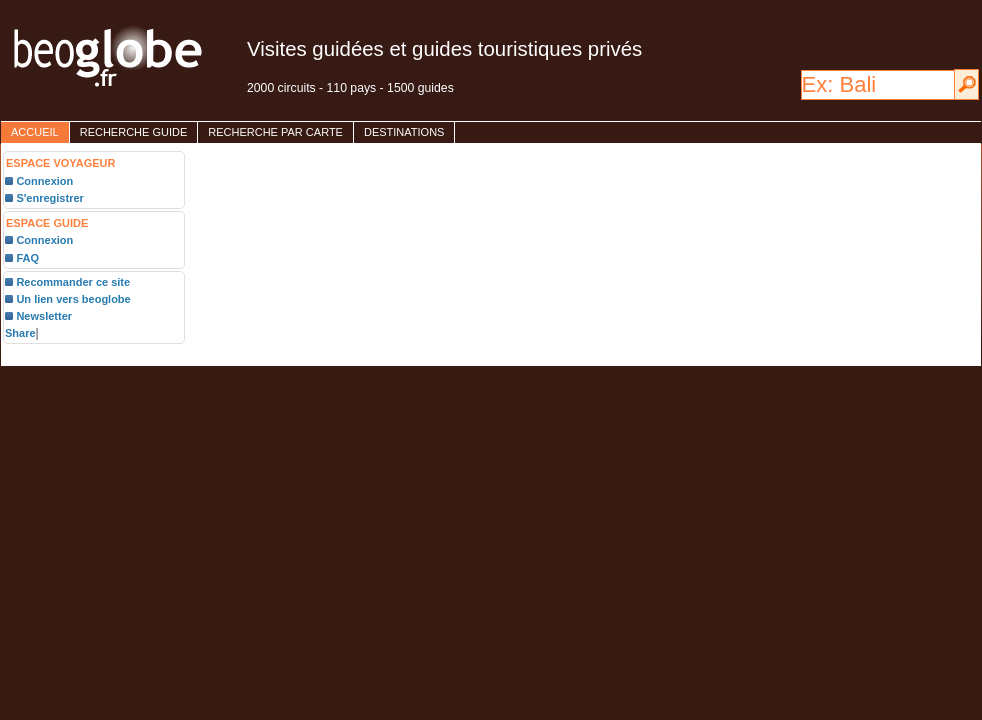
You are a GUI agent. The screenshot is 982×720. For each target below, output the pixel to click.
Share (20, 333)
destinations (404, 132)
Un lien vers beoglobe (73, 299)
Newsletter (44, 316)
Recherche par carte (275, 132)
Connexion (44, 181)
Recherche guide (134, 132)
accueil (35, 132)
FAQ (27, 258)
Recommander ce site (73, 282)
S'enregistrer (49, 198)
